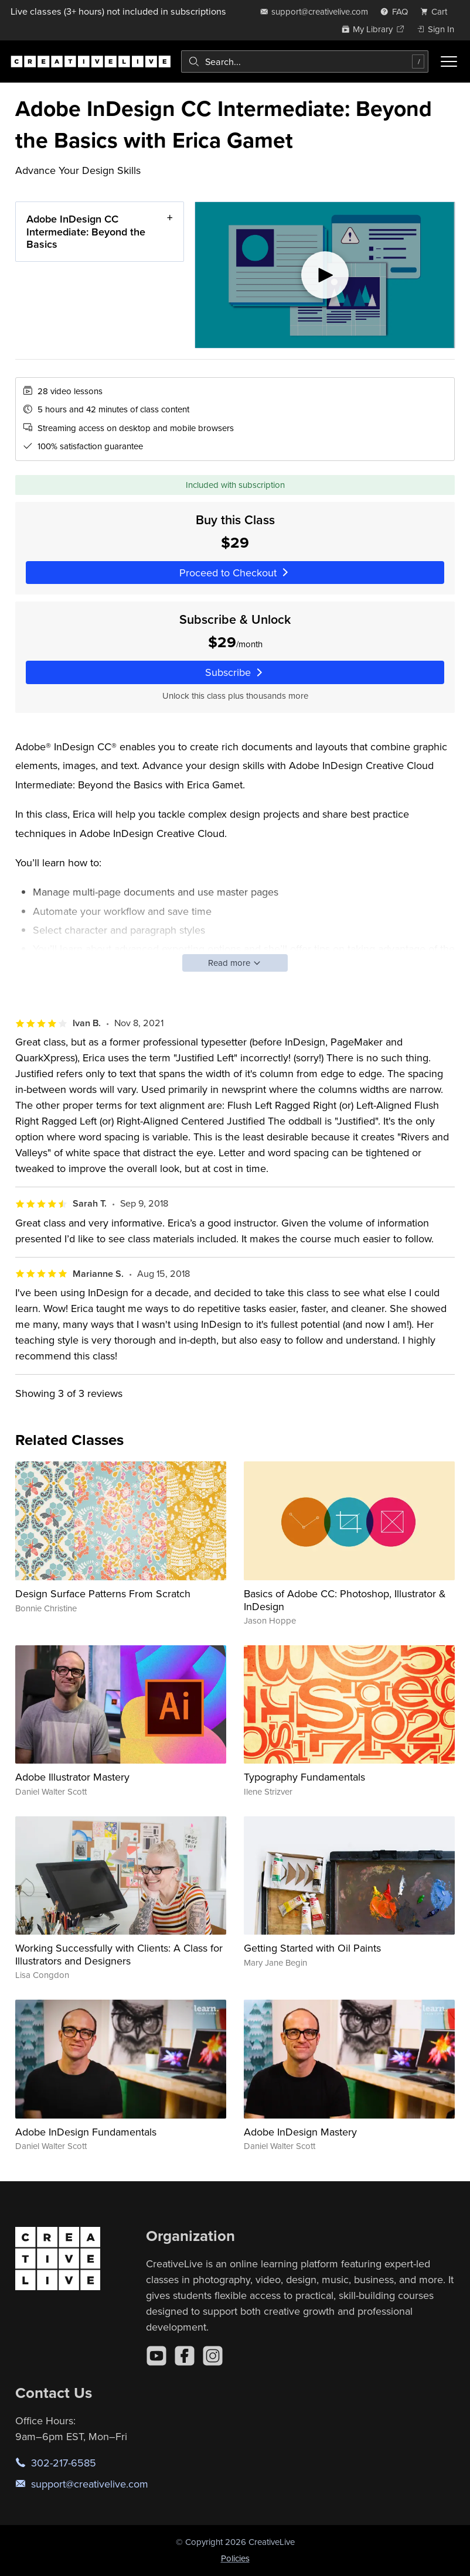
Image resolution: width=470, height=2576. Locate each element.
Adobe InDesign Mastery (300, 2131)
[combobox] (305, 61)
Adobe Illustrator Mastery (72, 1776)
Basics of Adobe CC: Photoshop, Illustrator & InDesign (345, 1600)
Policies (235, 2558)
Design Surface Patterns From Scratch (102, 1593)
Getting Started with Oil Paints (312, 1947)
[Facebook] (184, 2355)
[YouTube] (156, 2355)
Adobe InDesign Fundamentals (85, 2131)
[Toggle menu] (448, 61)
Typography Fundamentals (304, 1776)
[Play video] (325, 275)
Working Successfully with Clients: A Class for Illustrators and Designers (119, 1954)
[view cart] (437, 11)
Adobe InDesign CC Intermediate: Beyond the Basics (85, 231)
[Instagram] (212, 2355)
